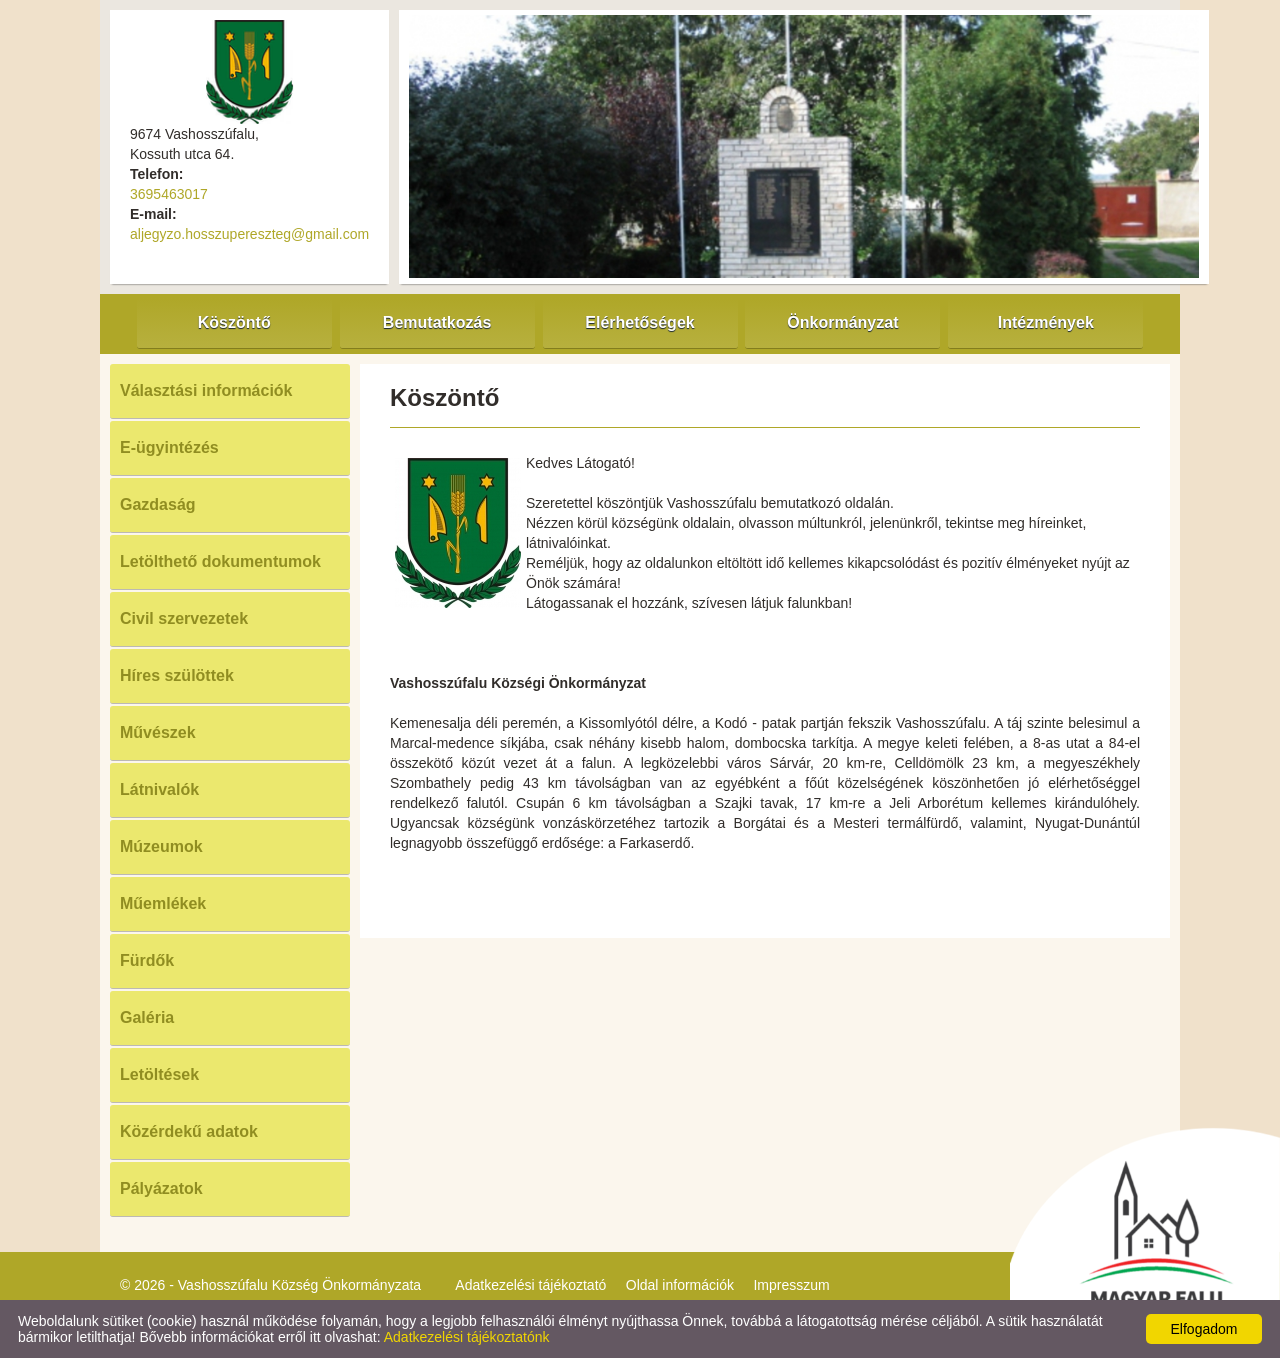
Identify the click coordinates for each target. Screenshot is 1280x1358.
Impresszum (791, 1285)
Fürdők (147, 960)
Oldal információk (680, 1285)
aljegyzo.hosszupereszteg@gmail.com (249, 234)
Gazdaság (158, 504)
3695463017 (169, 194)
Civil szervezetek (184, 618)
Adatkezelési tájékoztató (530, 1285)
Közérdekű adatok (189, 1131)
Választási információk (206, 390)
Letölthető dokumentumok (220, 561)
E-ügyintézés (169, 447)
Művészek (158, 732)
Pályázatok (161, 1188)
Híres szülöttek (177, 675)
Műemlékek (163, 903)
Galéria (147, 1017)
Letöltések (159, 1074)
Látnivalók (159, 789)
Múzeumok (161, 846)
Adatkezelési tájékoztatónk (467, 1337)
